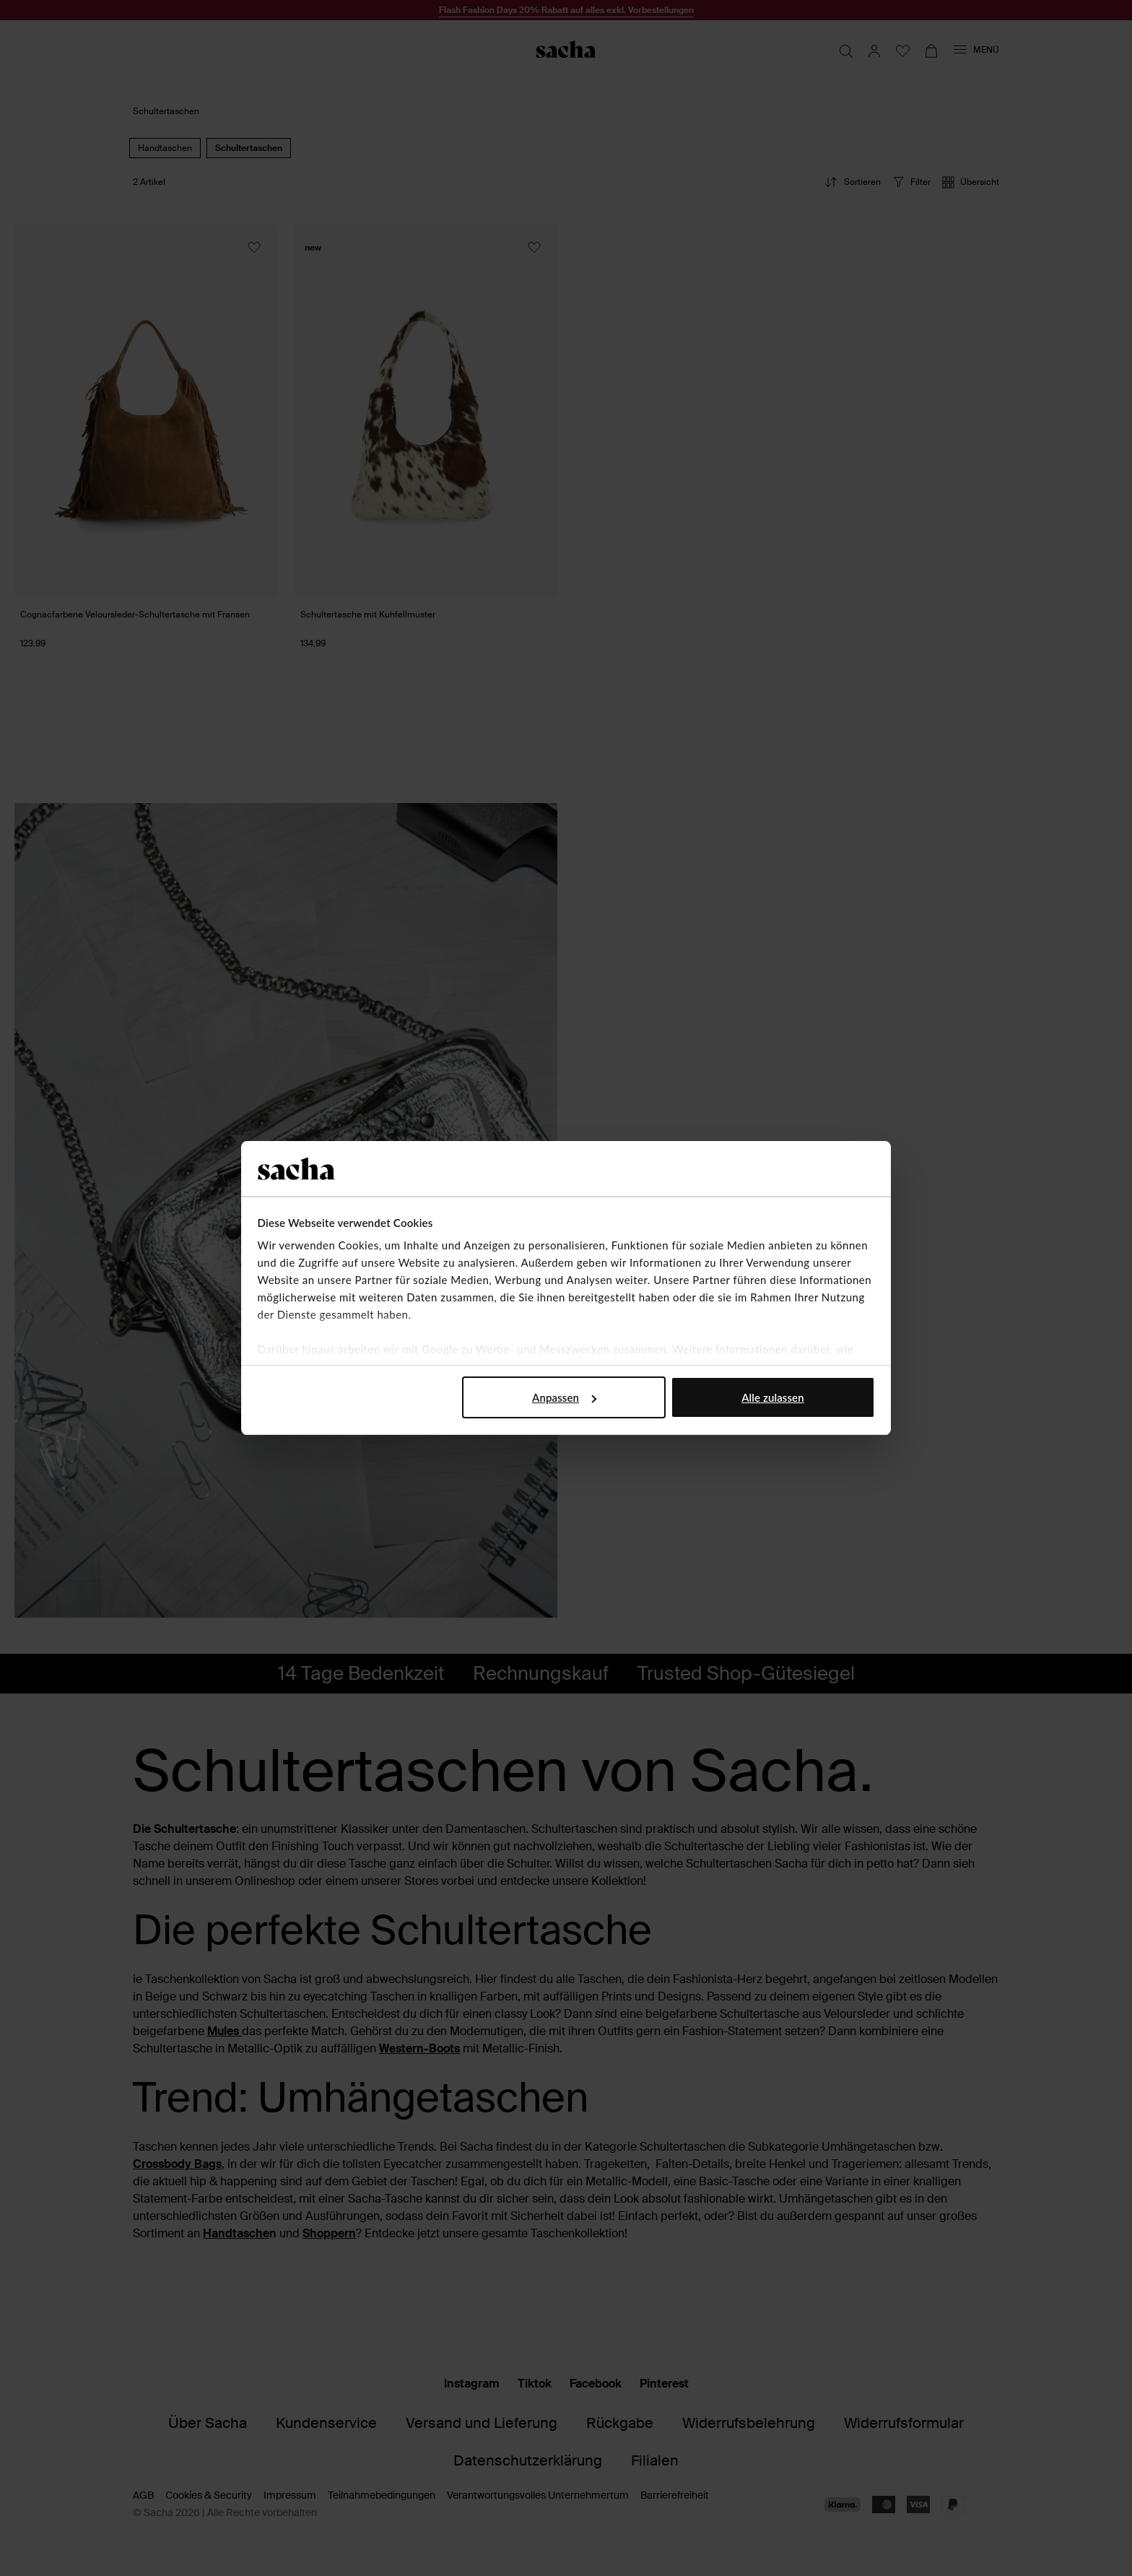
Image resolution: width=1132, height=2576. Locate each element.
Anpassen (564, 1397)
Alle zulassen (772, 1397)
